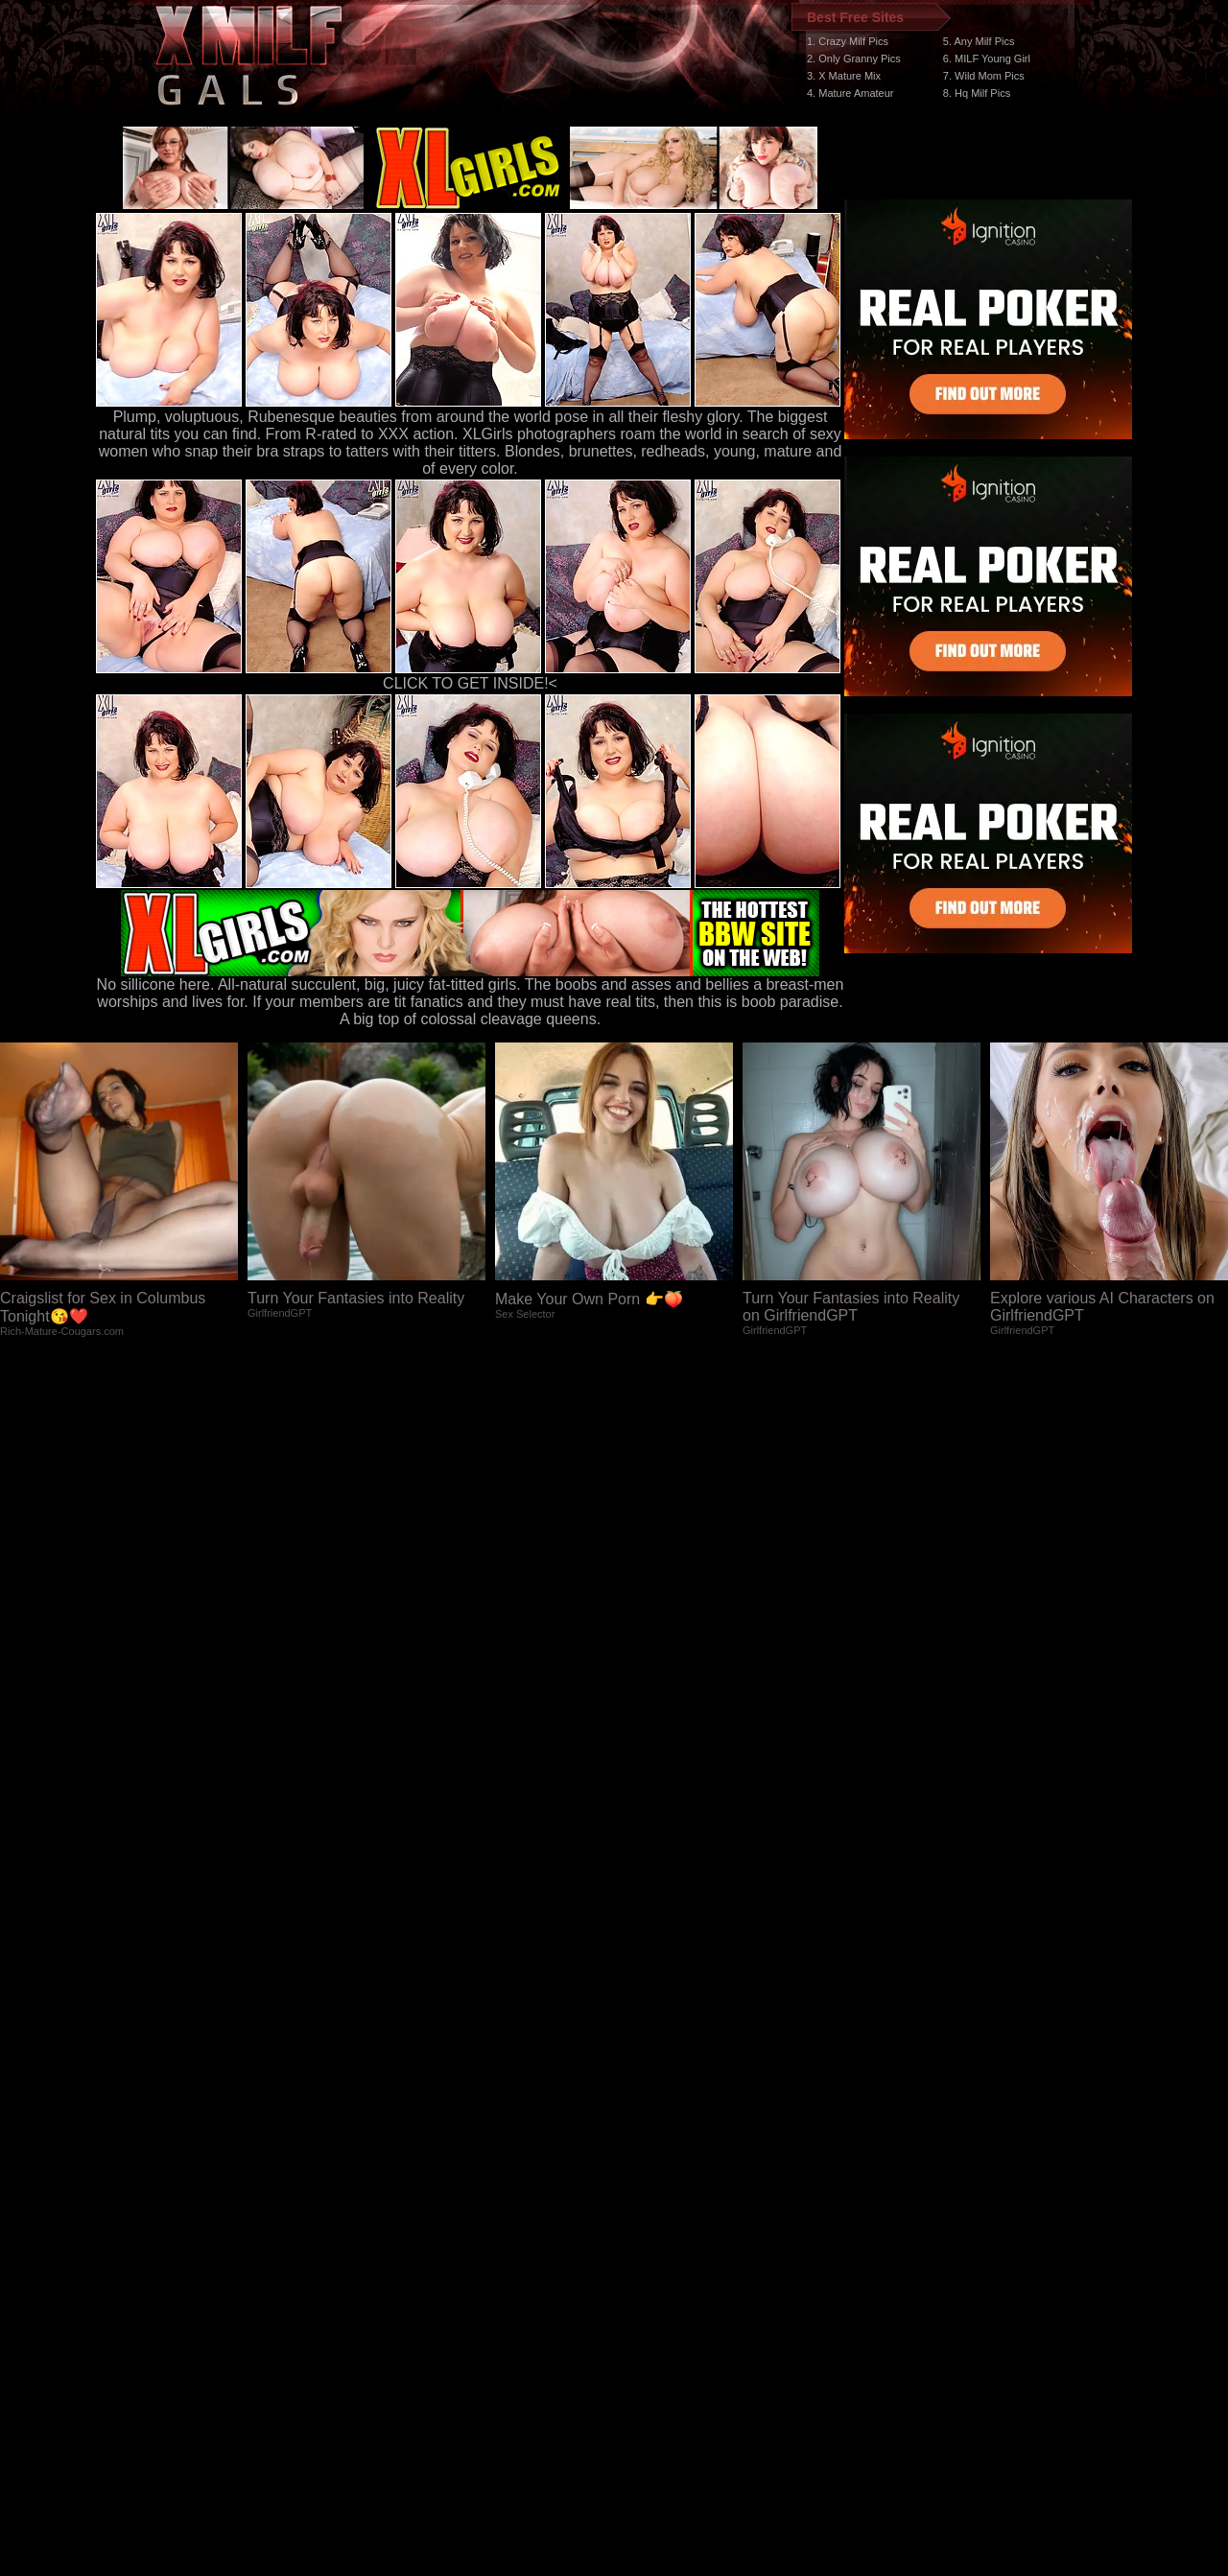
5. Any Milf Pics (979, 41)
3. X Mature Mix (844, 76)
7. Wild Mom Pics (984, 76)
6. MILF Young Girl (986, 58)
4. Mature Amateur (850, 93)
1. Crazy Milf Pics (847, 41)
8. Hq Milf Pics (976, 93)
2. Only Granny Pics (854, 58)
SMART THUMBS (648, 2214)
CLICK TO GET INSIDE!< (470, 683)
